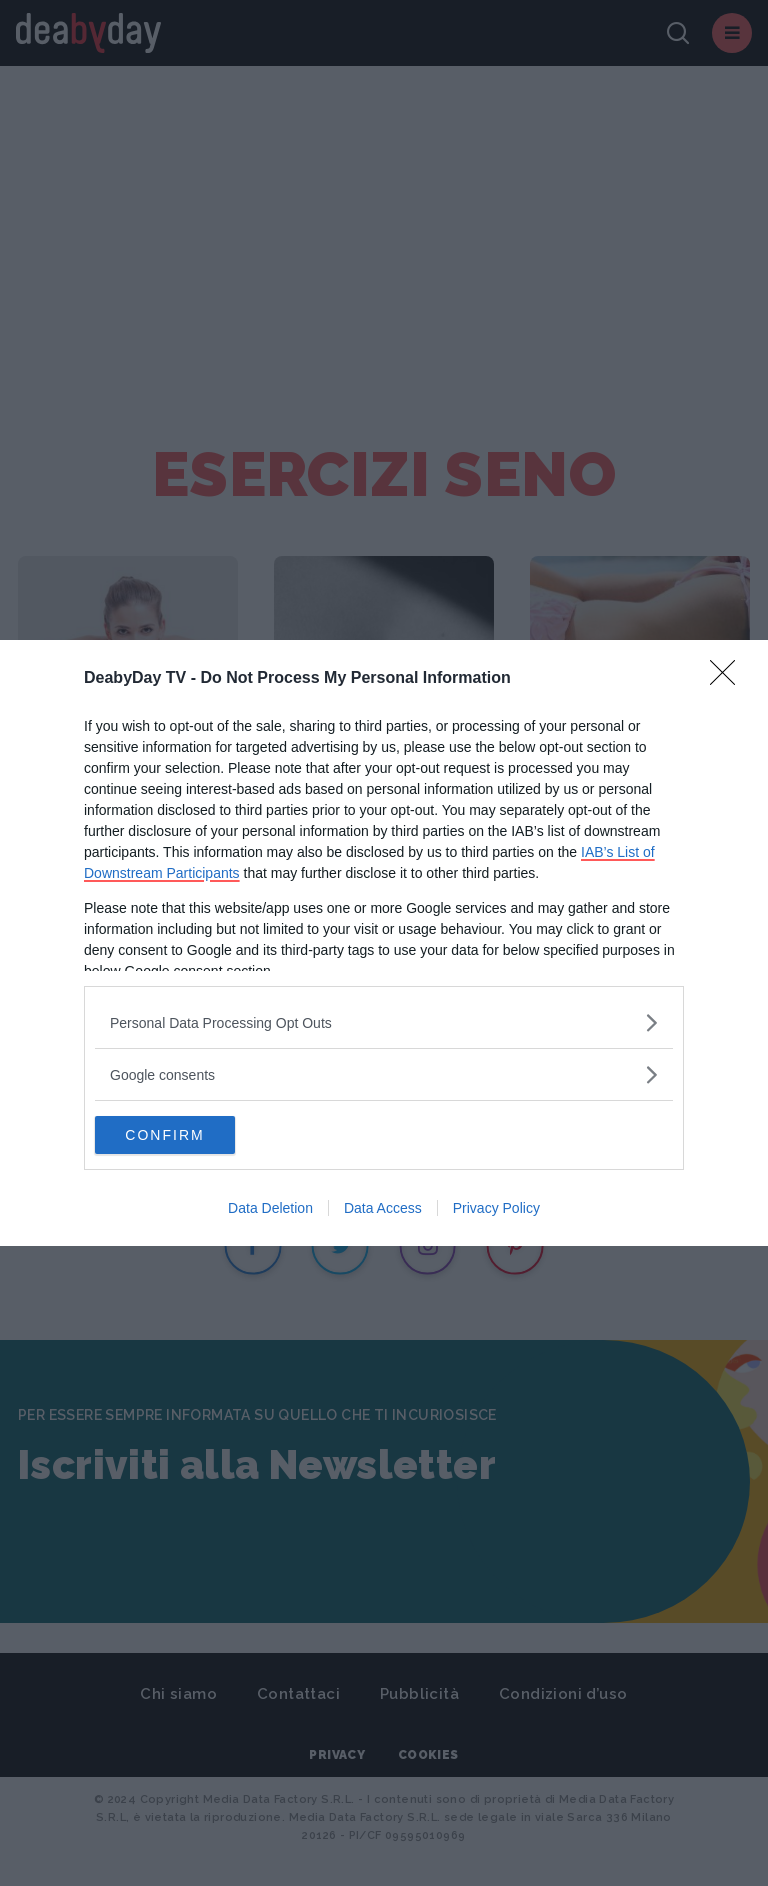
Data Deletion (270, 1209)
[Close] (729, 678)
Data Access (383, 1209)
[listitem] (384, 1021)
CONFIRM (189, 1135)
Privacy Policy (496, 1209)
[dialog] (384, 943)
